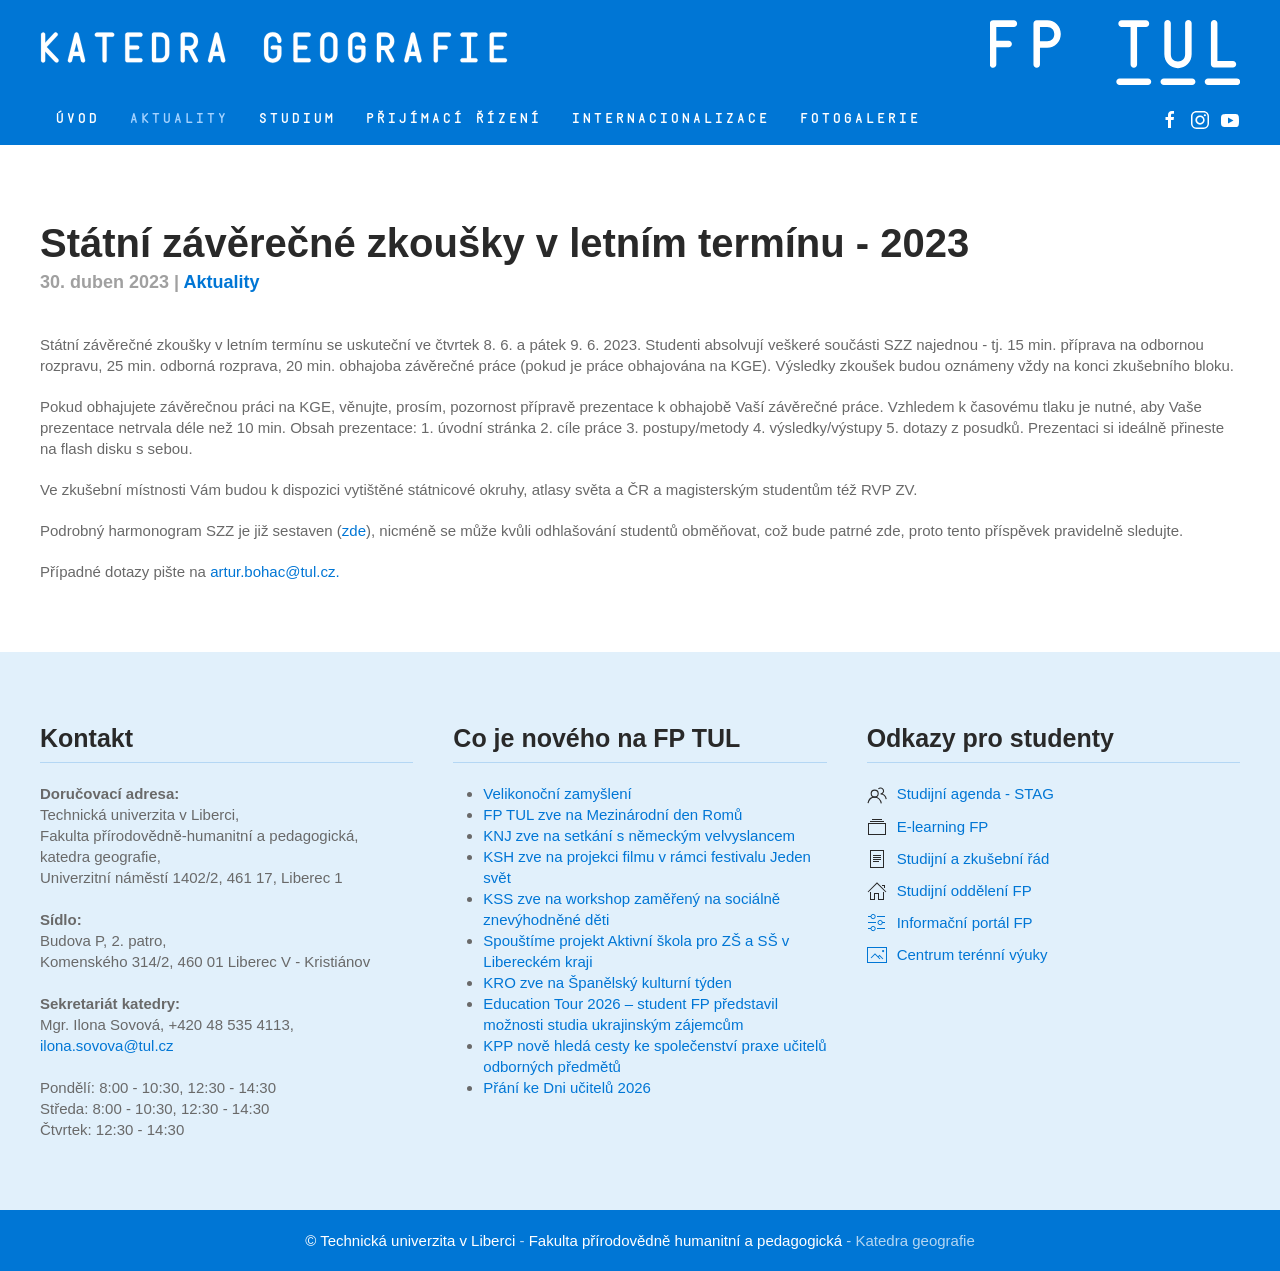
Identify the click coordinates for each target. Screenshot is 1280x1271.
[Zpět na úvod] (283, 47)
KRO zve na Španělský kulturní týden (607, 982)
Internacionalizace (670, 118)
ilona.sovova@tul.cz (107, 1045)
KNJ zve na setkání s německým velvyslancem (639, 835)
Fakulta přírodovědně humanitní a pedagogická (686, 1240)
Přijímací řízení (453, 118)
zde (354, 530)
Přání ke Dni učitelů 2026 (567, 1087)
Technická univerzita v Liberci (417, 1240)
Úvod (77, 118)
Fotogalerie (859, 118)
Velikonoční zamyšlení (557, 793)
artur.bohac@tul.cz (272, 571)
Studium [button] (296, 118)
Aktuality (178, 118)
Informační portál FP (965, 922)
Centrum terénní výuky (972, 954)
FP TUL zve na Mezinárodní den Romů (612, 814)
